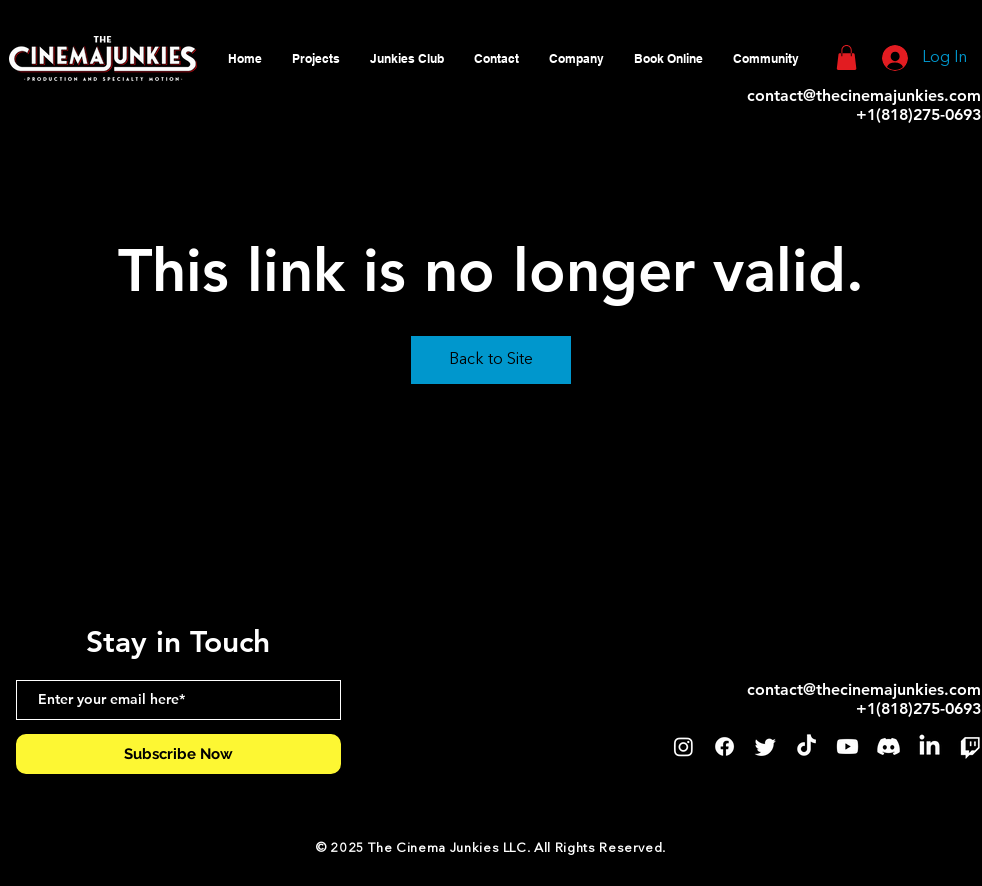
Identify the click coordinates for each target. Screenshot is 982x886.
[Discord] (888, 746)
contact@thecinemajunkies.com (864, 95)
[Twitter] (765, 746)
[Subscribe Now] (178, 754)
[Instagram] (683, 746)
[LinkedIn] (929, 746)
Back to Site (491, 360)
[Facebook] (724, 746)
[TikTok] (806, 746)
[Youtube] (847, 746)
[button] (576, 58)
